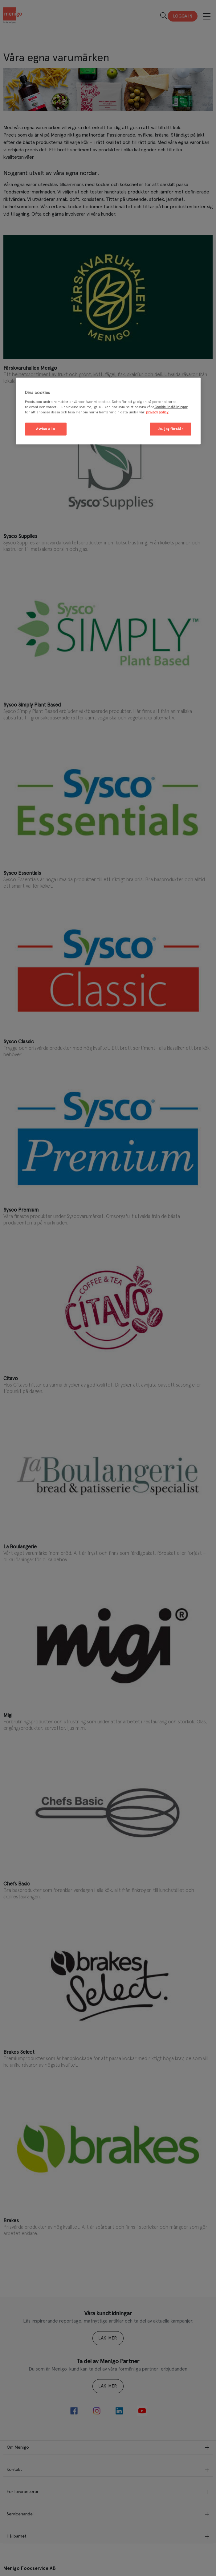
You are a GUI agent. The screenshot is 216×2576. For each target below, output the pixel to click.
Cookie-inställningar (171, 407)
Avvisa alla (45, 429)
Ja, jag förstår (170, 429)
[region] (108, 411)
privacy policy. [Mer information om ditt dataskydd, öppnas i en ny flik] (157, 412)
